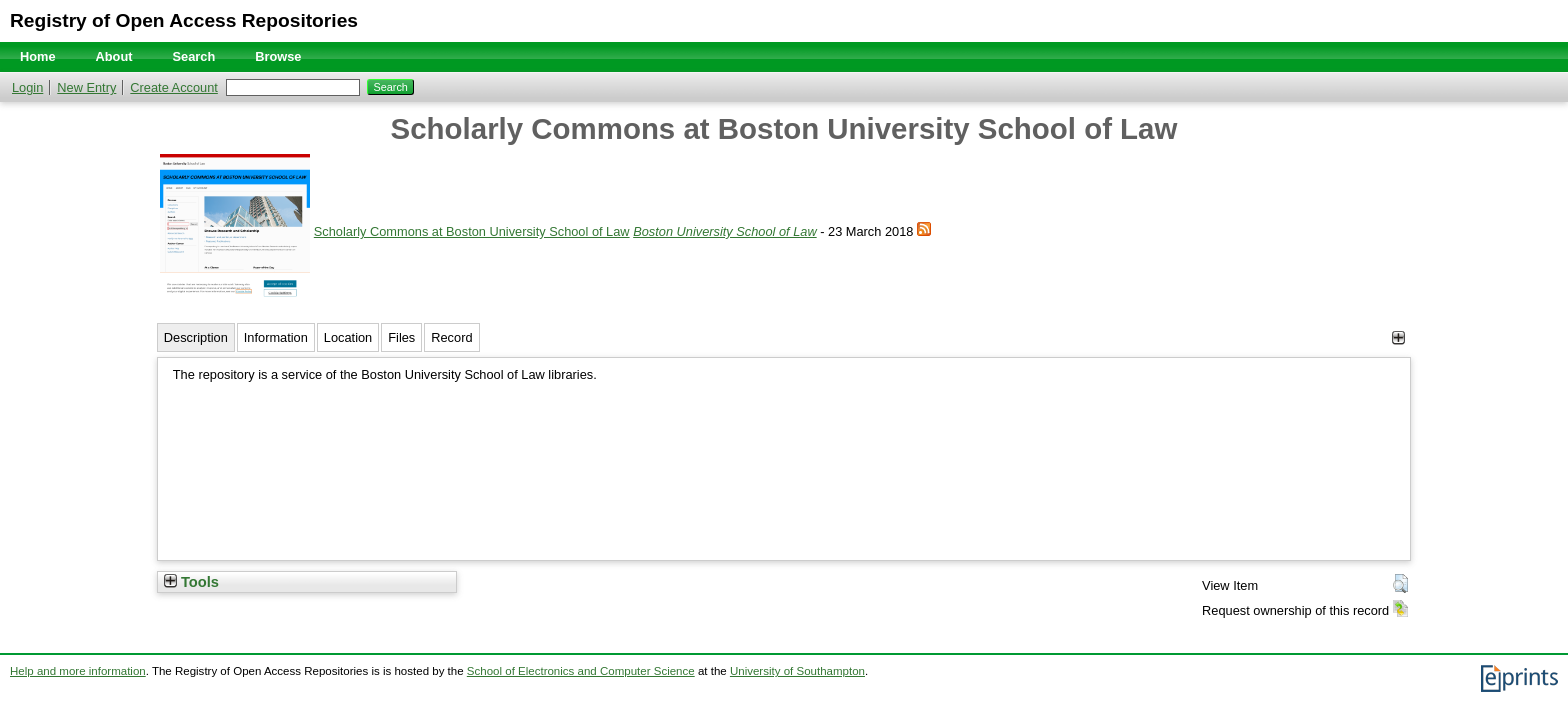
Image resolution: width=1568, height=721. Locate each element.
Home (38, 56)
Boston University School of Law (725, 231)
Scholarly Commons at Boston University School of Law (472, 231)
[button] (1400, 584)
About (114, 56)
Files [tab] (401, 337)
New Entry (86, 87)
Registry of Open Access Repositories (184, 20)
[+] (1398, 337)
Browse (278, 56)
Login (27, 87)
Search (194, 56)
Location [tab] (348, 337)
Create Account (174, 87)
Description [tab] (196, 337)
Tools (191, 582)
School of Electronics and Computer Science (581, 671)
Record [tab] (451, 337)
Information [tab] (276, 337)
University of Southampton (797, 671)
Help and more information (78, 671)
